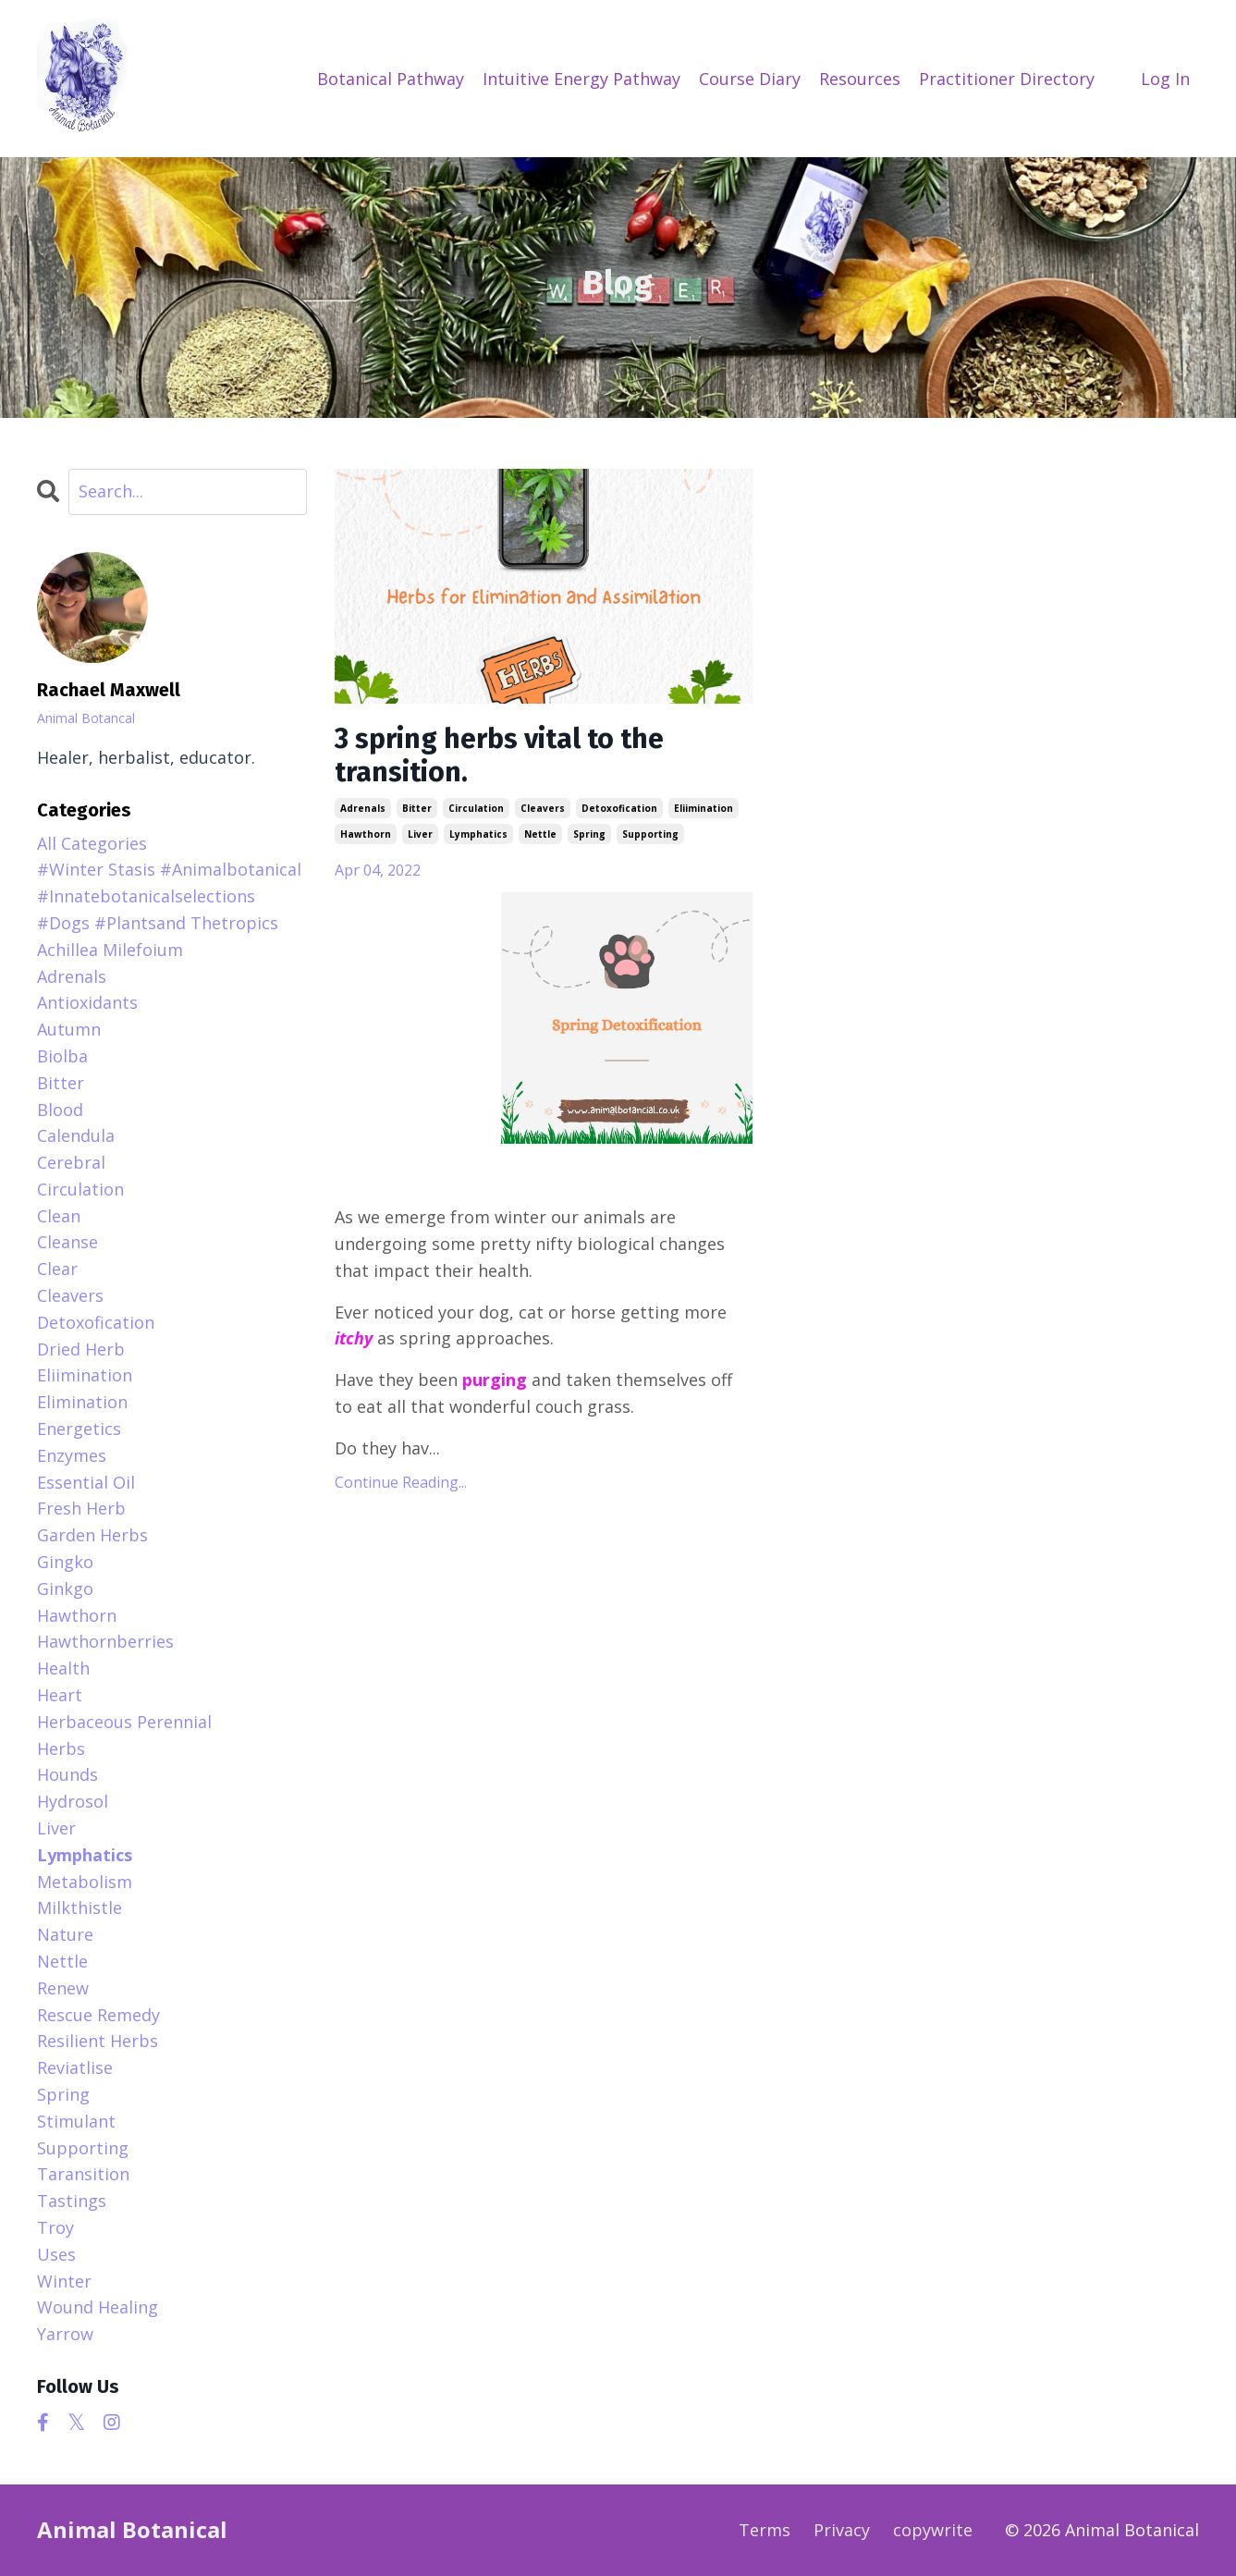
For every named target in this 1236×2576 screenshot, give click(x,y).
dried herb (81, 1349)
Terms (764, 2530)
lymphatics (478, 834)
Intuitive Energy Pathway (581, 78)
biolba (62, 1056)
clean (58, 1216)
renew (63, 1988)
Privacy (842, 2530)
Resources (859, 78)
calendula (76, 1135)
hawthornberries (105, 1641)
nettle (540, 834)
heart (59, 1695)
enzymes (71, 1455)
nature (65, 1934)
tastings (71, 2201)
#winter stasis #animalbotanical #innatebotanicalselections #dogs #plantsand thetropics (169, 896)
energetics (79, 1428)
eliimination (703, 808)
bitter (417, 808)
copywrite (933, 2530)
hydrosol (72, 1801)
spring (589, 834)
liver (420, 834)
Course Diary (750, 78)
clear (57, 1268)
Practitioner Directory (1007, 78)
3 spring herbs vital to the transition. (499, 755)
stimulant (76, 2121)
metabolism (84, 1882)
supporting (650, 834)
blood (60, 1109)
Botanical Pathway (390, 78)
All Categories (92, 843)
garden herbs (92, 1535)
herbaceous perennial (124, 1722)
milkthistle (79, 1907)
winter (64, 2281)
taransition (83, 2174)
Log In (1165, 78)
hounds (67, 1774)
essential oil (86, 1482)
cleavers (542, 808)
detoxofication (619, 808)
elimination (82, 1402)
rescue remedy (98, 2015)
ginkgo (65, 1588)
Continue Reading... (401, 1482)
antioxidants (87, 1002)
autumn (69, 1029)
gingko (65, 1562)
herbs (61, 1748)
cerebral (71, 1162)
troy (55, 2227)
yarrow (65, 2334)
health (63, 1668)
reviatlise (75, 2067)
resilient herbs (97, 2041)
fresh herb (81, 1508)
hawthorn (365, 834)
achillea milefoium (110, 949)
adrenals (362, 808)
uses (56, 2254)
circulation (476, 808)
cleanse (67, 1242)
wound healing (97, 2307)
